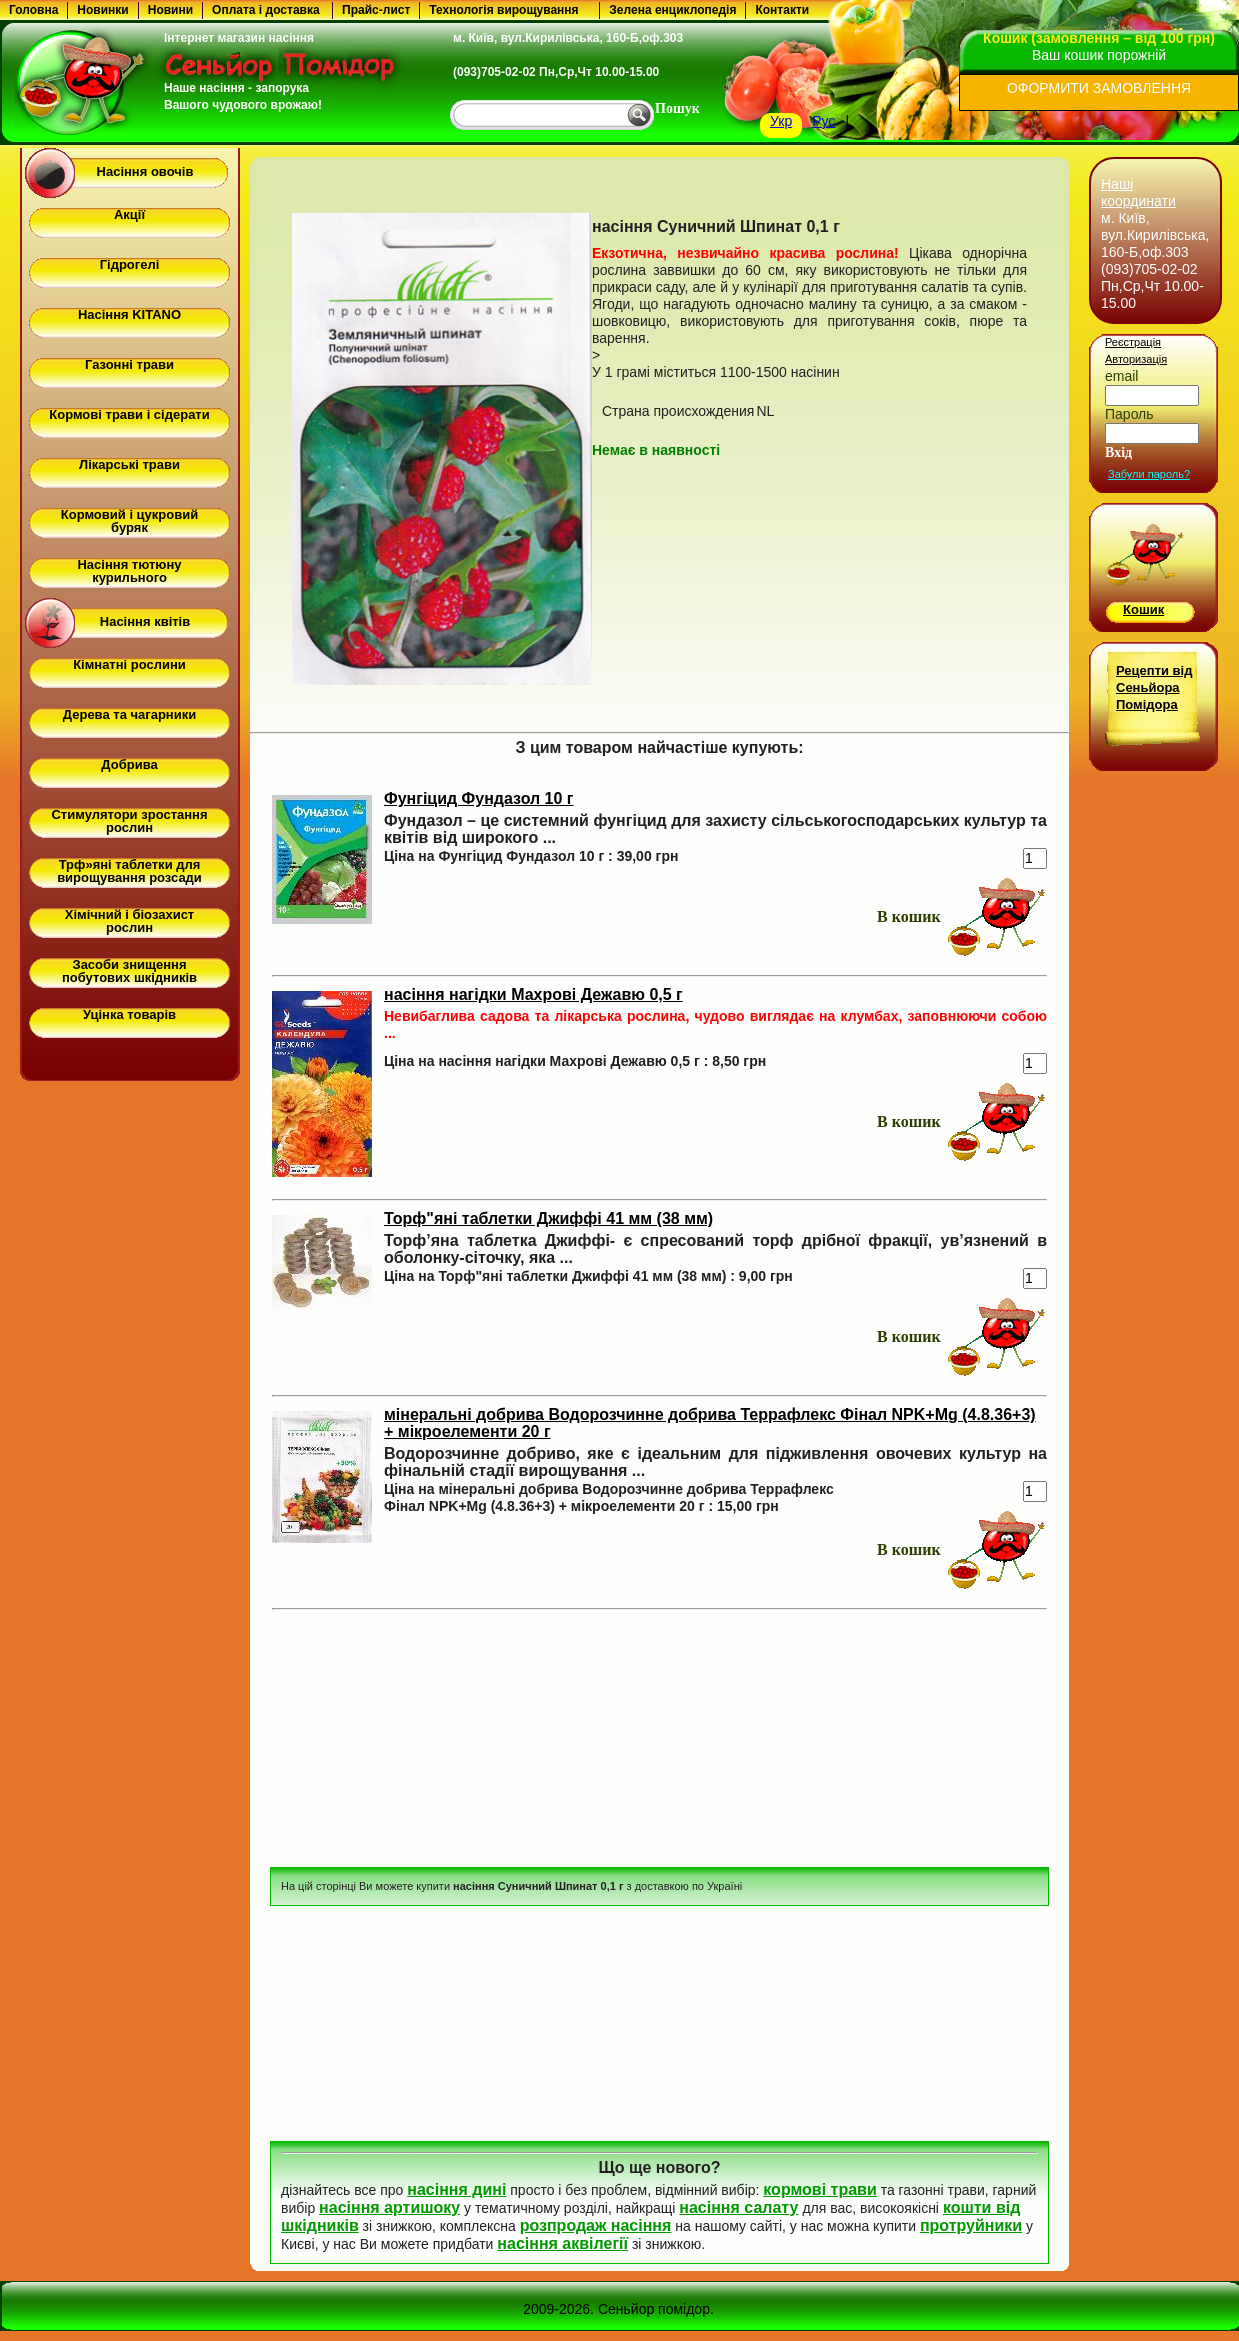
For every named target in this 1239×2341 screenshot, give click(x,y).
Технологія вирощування (503, 10)
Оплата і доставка (266, 10)
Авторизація (1136, 359)
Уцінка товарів (129, 1014)
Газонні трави (129, 364)
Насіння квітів (145, 621)
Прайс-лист (376, 10)
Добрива (129, 764)
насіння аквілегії (562, 2243)
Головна (33, 10)
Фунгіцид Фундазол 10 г (479, 798)
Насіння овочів (145, 171)
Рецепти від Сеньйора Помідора (1154, 687)
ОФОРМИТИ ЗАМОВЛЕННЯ (1099, 88)
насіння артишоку (389, 2207)
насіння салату (738, 2207)
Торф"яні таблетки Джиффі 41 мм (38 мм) (548, 1218)
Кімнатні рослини (129, 664)
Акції (129, 214)
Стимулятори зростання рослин (129, 821)
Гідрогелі (130, 264)
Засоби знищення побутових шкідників (129, 971)
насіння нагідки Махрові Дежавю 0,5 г (533, 994)
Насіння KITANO (129, 314)
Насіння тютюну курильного (129, 571)
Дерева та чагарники (129, 714)
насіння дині (456, 2189)
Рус (823, 121)
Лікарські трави (129, 464)
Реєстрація (1133, 342)
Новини (170, 10)
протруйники (971, 2225)
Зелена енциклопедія (672, 10)
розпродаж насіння (596, 2225)
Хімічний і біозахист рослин (129, 921)
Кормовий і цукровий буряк (129, 521)
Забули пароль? (1149, 474)
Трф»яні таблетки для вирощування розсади (129, 871)
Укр (781, 121)
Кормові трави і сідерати (129, 414)
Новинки (102, 10)
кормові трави (819, 2189)
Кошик (1143, 609)
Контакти (782, 10)
